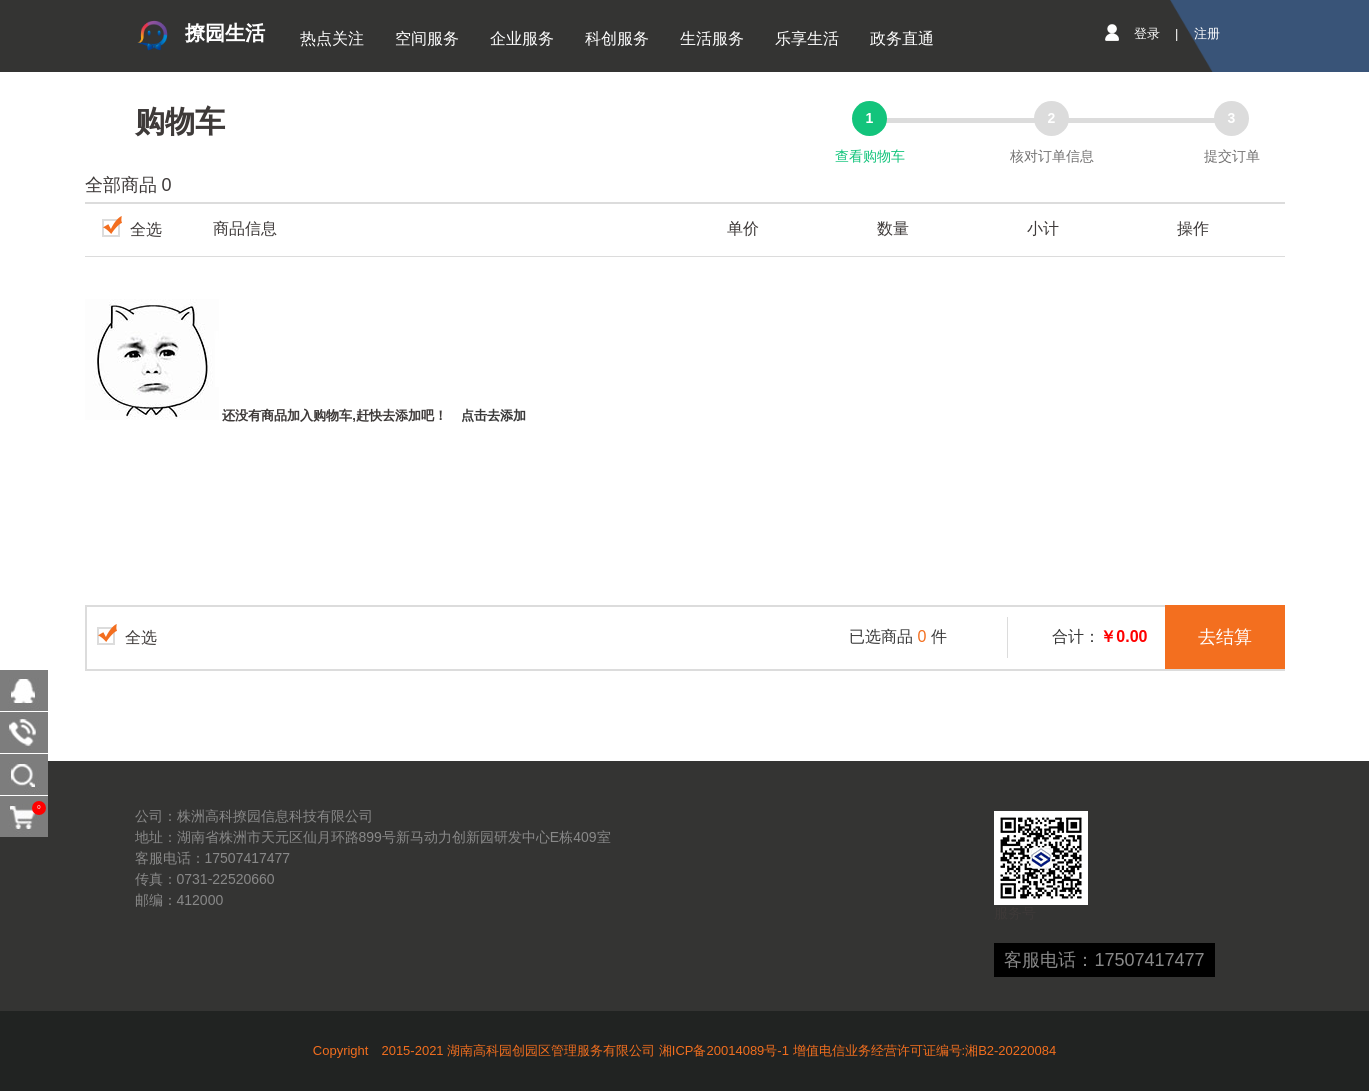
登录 (1147, 33)
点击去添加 (493, 415)
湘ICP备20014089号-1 (724, 1050)
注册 (1207, 33)
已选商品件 (898, 636)
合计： (1099, 636)
